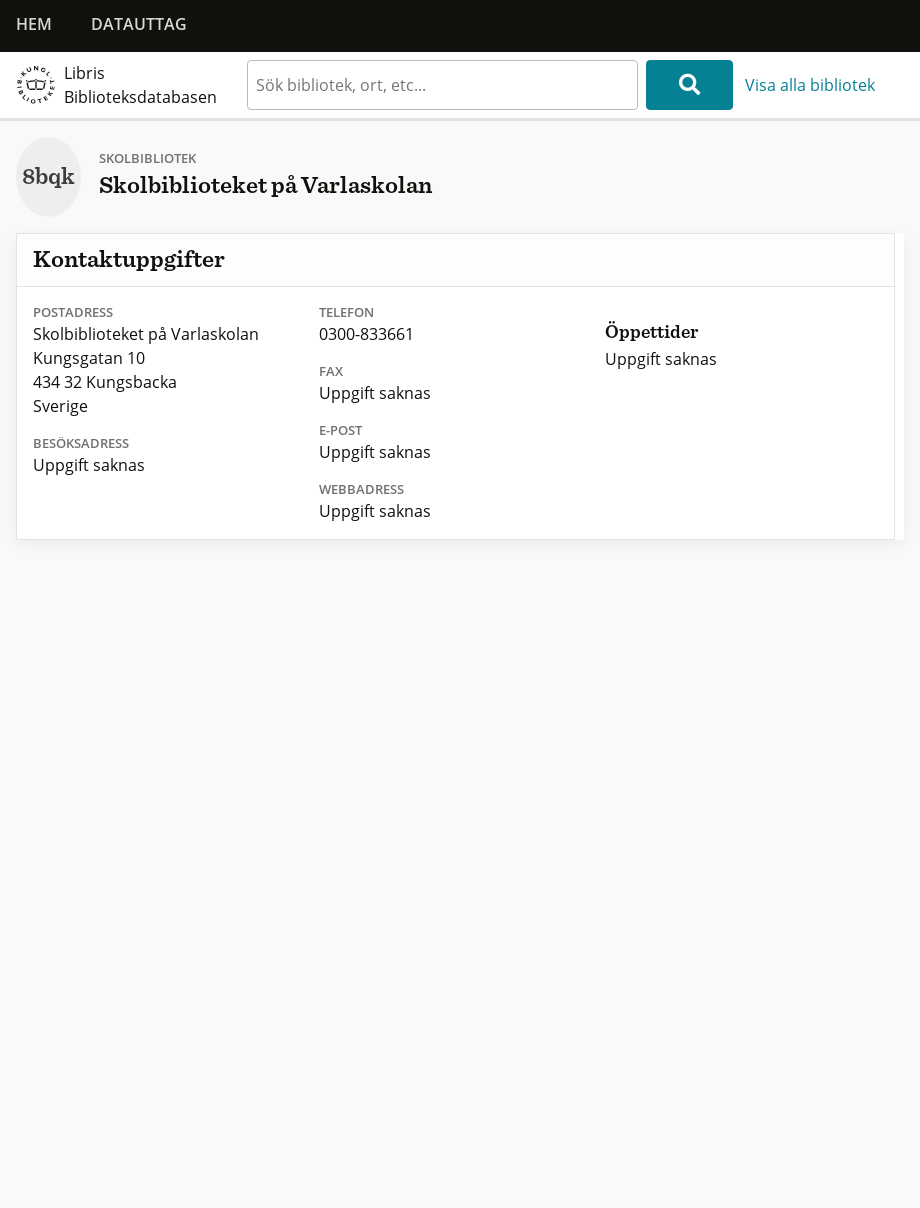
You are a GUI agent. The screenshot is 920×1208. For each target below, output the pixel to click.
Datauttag (139, 24)
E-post (340, 430)
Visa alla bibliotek (810, 85)
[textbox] (442, 85)
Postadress (73, 312)
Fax (331, 371)
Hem (34, 24)
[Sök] (689, 85)
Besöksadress (81, 443)
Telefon (346, 312)
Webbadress (361, 489)
